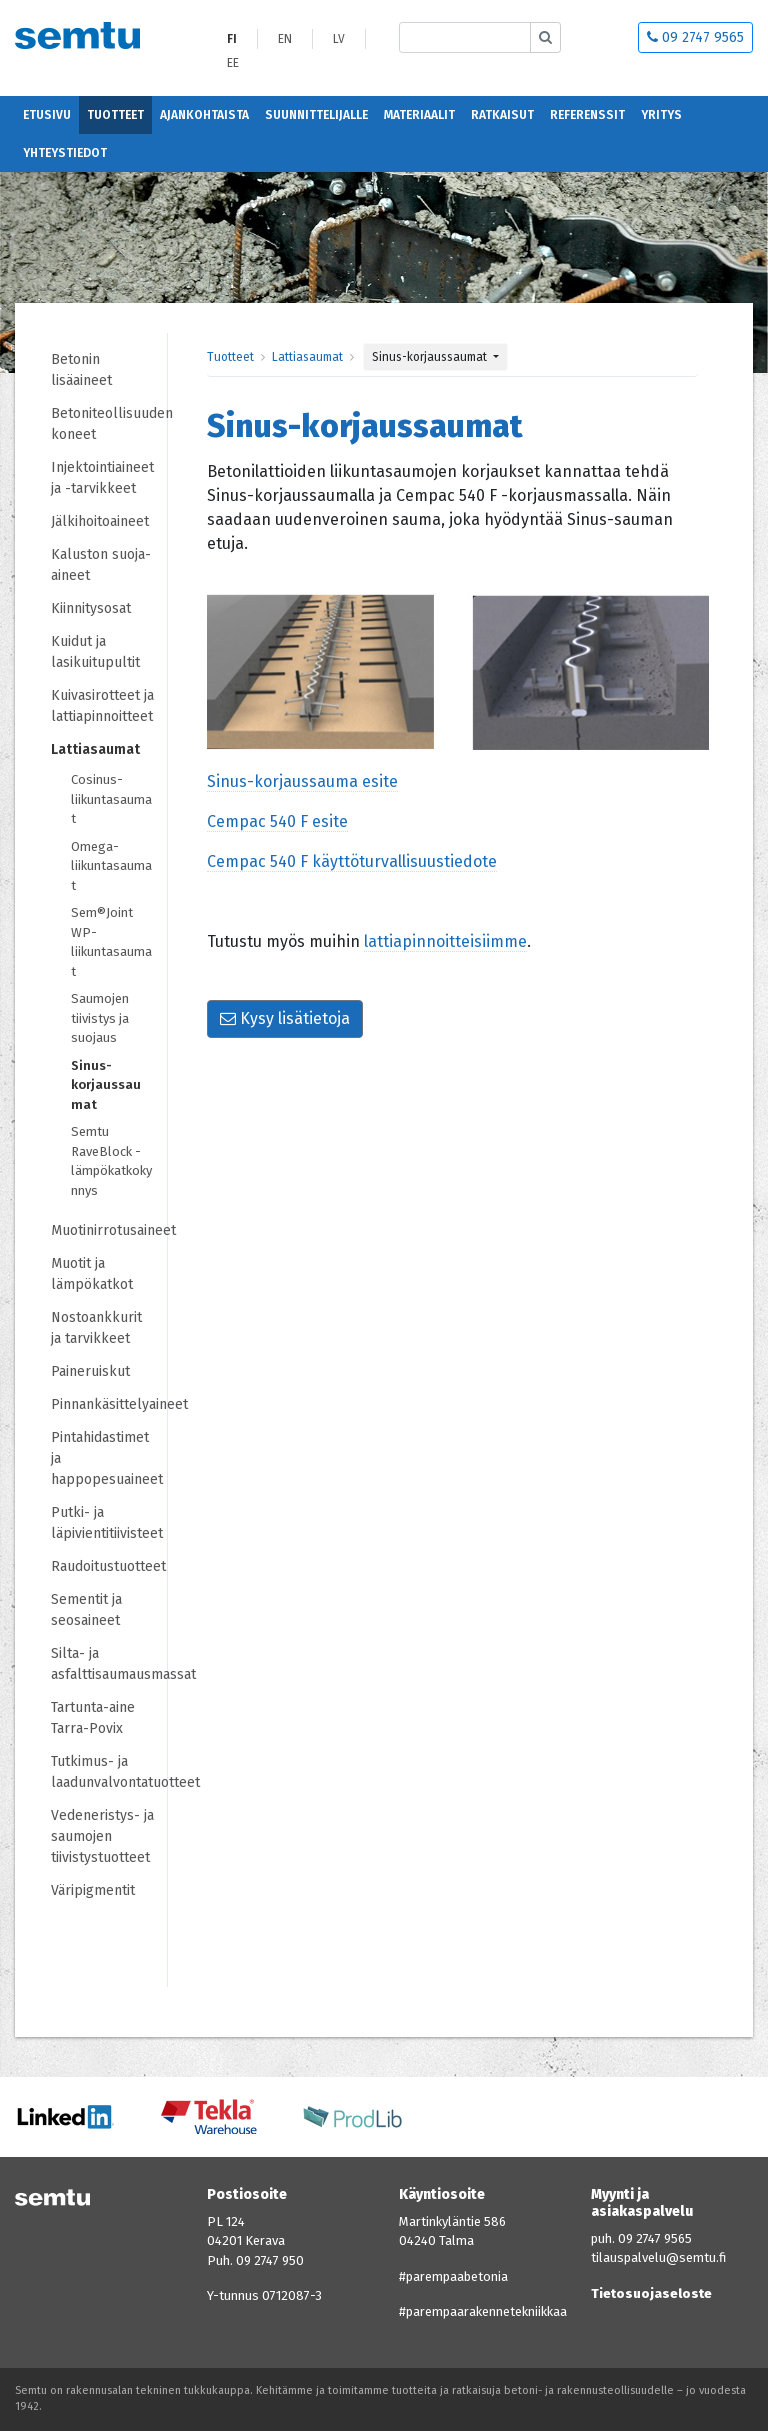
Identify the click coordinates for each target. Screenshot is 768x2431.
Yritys (661, 115)
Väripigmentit (93, 1890)
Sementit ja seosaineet (86, 1610)
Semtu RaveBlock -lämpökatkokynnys (111, 1161)
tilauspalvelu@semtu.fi (658, 2257)
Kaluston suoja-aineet (101, 565)
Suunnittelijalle (316, 115)
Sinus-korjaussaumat (106, 1085)
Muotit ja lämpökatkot (92, 1274)
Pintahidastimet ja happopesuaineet (107, 1458)
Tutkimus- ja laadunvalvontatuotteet (109, 1772)
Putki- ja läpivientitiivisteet (107, 1523)
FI (232, 39)
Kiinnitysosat (91, 608)
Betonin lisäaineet (81, 370)
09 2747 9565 (695, 37)
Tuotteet (115, 115)
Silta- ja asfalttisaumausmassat (109, 1664)
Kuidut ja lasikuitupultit (95, 652)
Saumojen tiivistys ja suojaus (100, 1018)
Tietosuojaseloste (651, 2293)
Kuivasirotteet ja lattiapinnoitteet (102, 706)
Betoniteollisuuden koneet (109, 424)
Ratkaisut (502, 115)
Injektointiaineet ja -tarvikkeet (102, 478)
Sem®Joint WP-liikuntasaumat (111, 942)
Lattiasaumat (95, 749)
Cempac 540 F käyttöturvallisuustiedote (352, 861)
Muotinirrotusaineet (109, 1230)
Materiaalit (419, 115)
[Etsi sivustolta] (465, 37)
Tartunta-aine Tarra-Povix (93, 1718)
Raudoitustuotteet (108, 1566)
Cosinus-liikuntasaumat (111, 799)
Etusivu (47, 115)
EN (285, 39)
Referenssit (587, 115)
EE (233, 63)
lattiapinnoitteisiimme (445, 941)
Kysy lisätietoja (285, 1018)
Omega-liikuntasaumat (111, 866)
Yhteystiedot (65, 153)
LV (339, 39)
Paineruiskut (90, 1371)
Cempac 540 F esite (277, 821)
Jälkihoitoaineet (100, 521)
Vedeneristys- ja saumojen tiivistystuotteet (102, 1836)
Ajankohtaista (204, 115)
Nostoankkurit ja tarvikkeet (96, 1328)
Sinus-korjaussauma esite (302, 781)
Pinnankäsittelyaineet (109, 1404)
